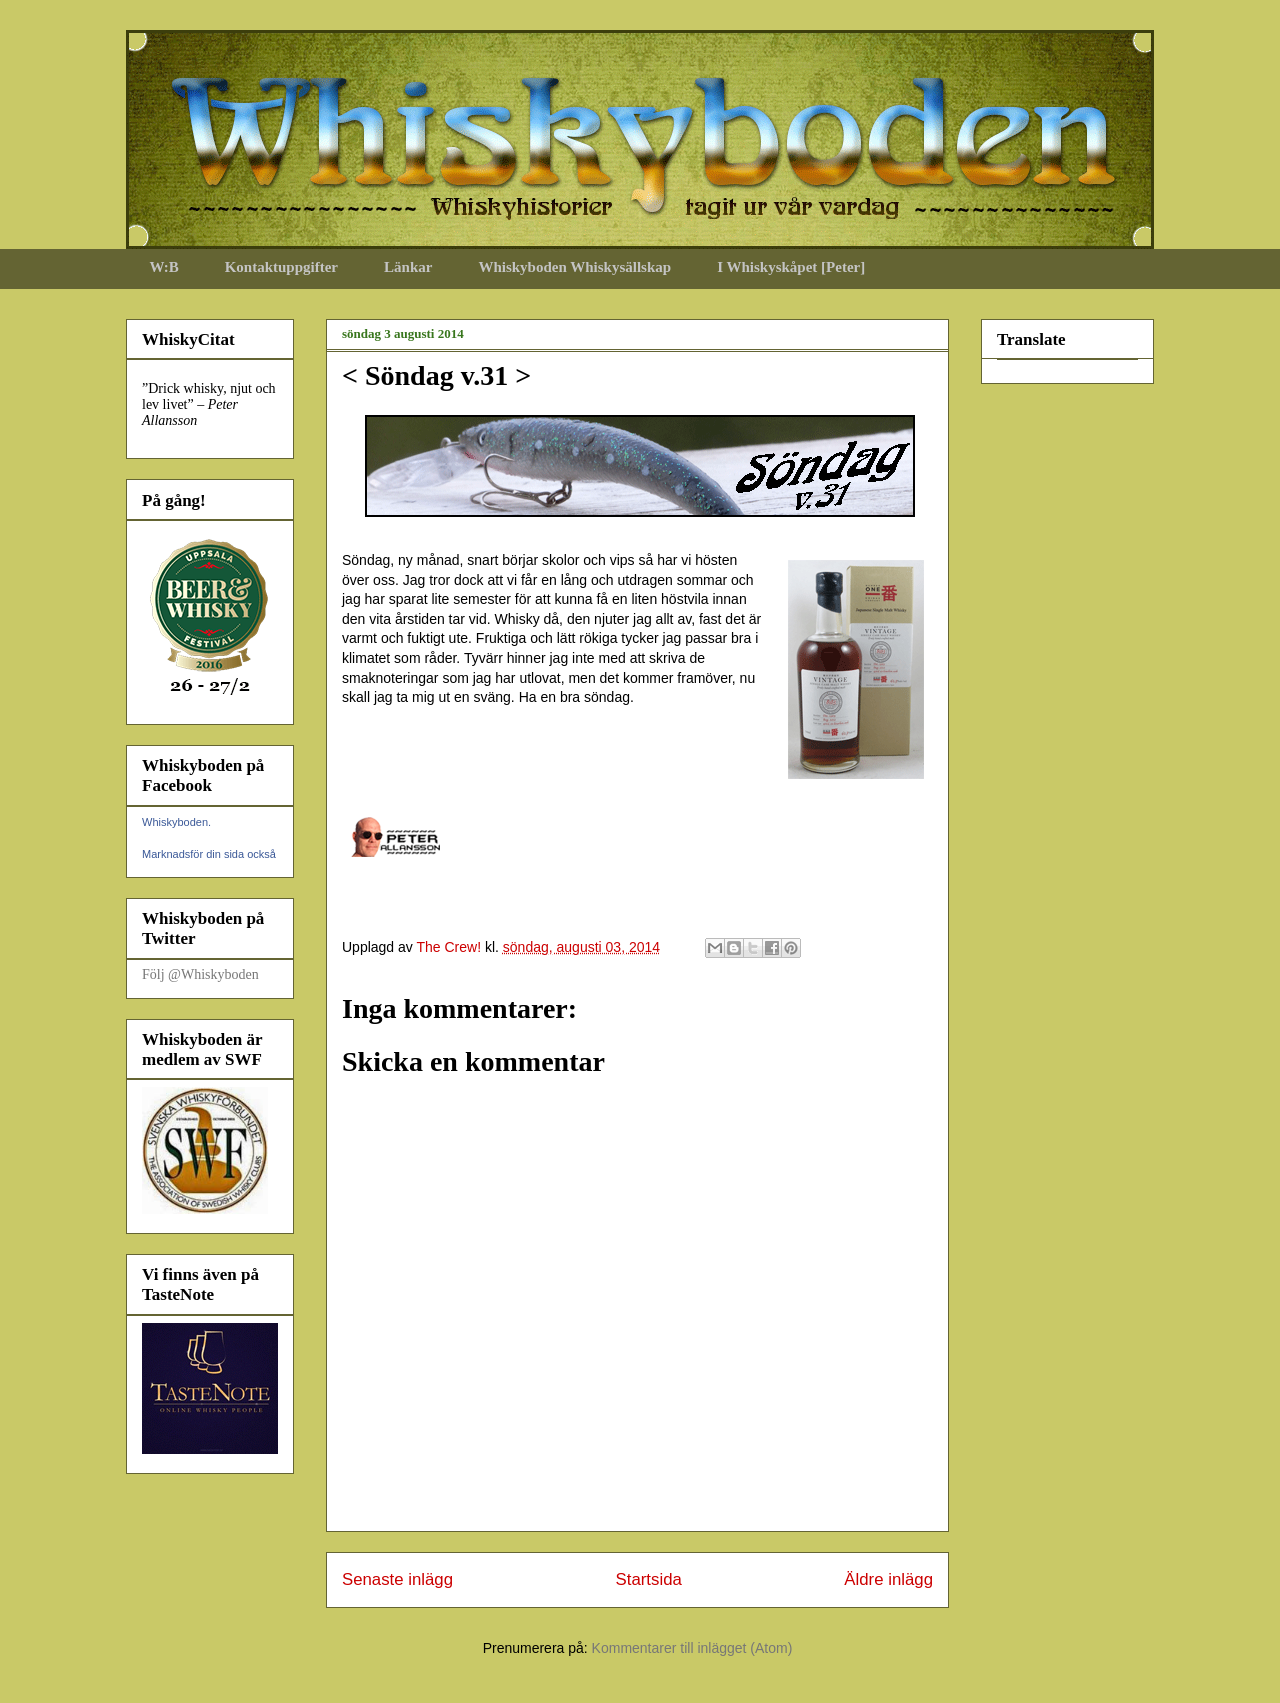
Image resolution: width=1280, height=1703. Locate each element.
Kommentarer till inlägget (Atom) (692, 1648)
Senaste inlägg (397, 1579)
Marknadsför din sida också (209, 854)
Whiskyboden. (176, 822)
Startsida (649, 1579)
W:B (164, 267)
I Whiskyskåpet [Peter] (791, 267)
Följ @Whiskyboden (200, 974)
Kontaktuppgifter (281, 267)
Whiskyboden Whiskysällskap (574, 267)
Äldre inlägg (888, 1579)
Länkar (408, 267)
